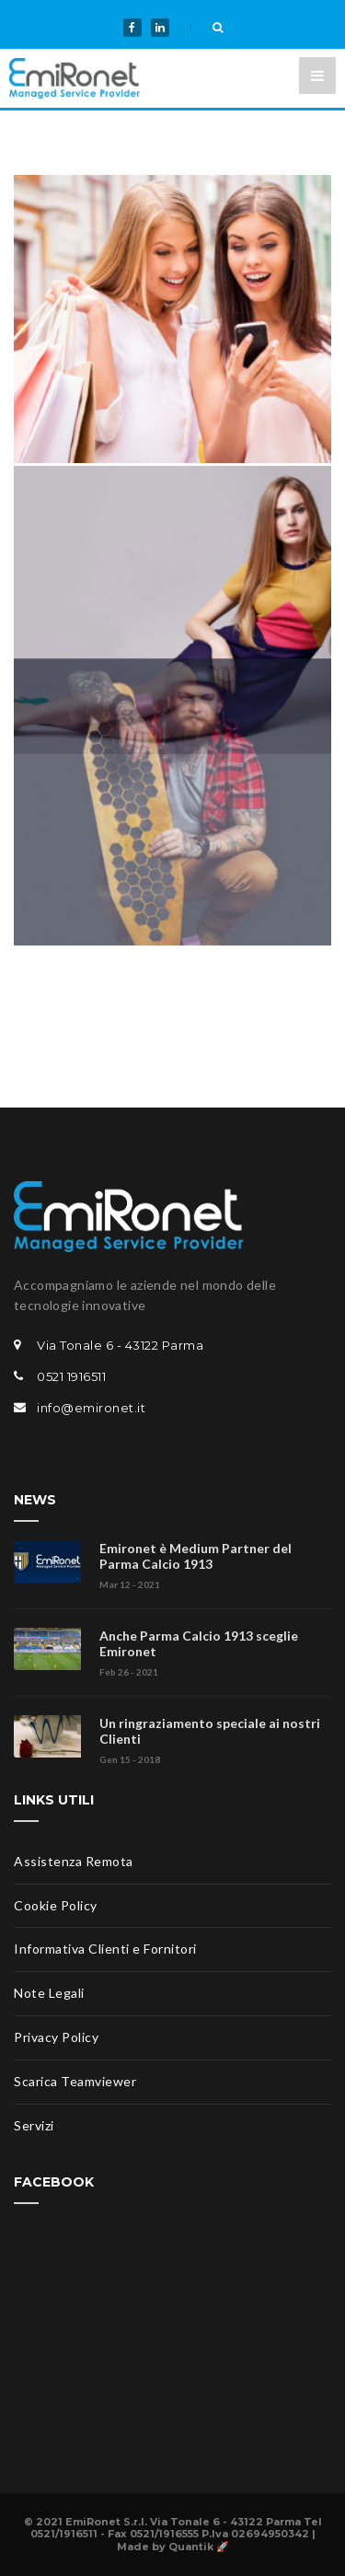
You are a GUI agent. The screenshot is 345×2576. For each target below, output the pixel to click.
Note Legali (49, 1993)
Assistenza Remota (73, 1861)
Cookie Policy (56, 1905)
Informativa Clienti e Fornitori (105, 1948)
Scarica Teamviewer (75, 2081)
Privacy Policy (56, 2037)
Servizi (34, 2125)
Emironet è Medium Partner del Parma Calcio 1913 (195, 1556)
